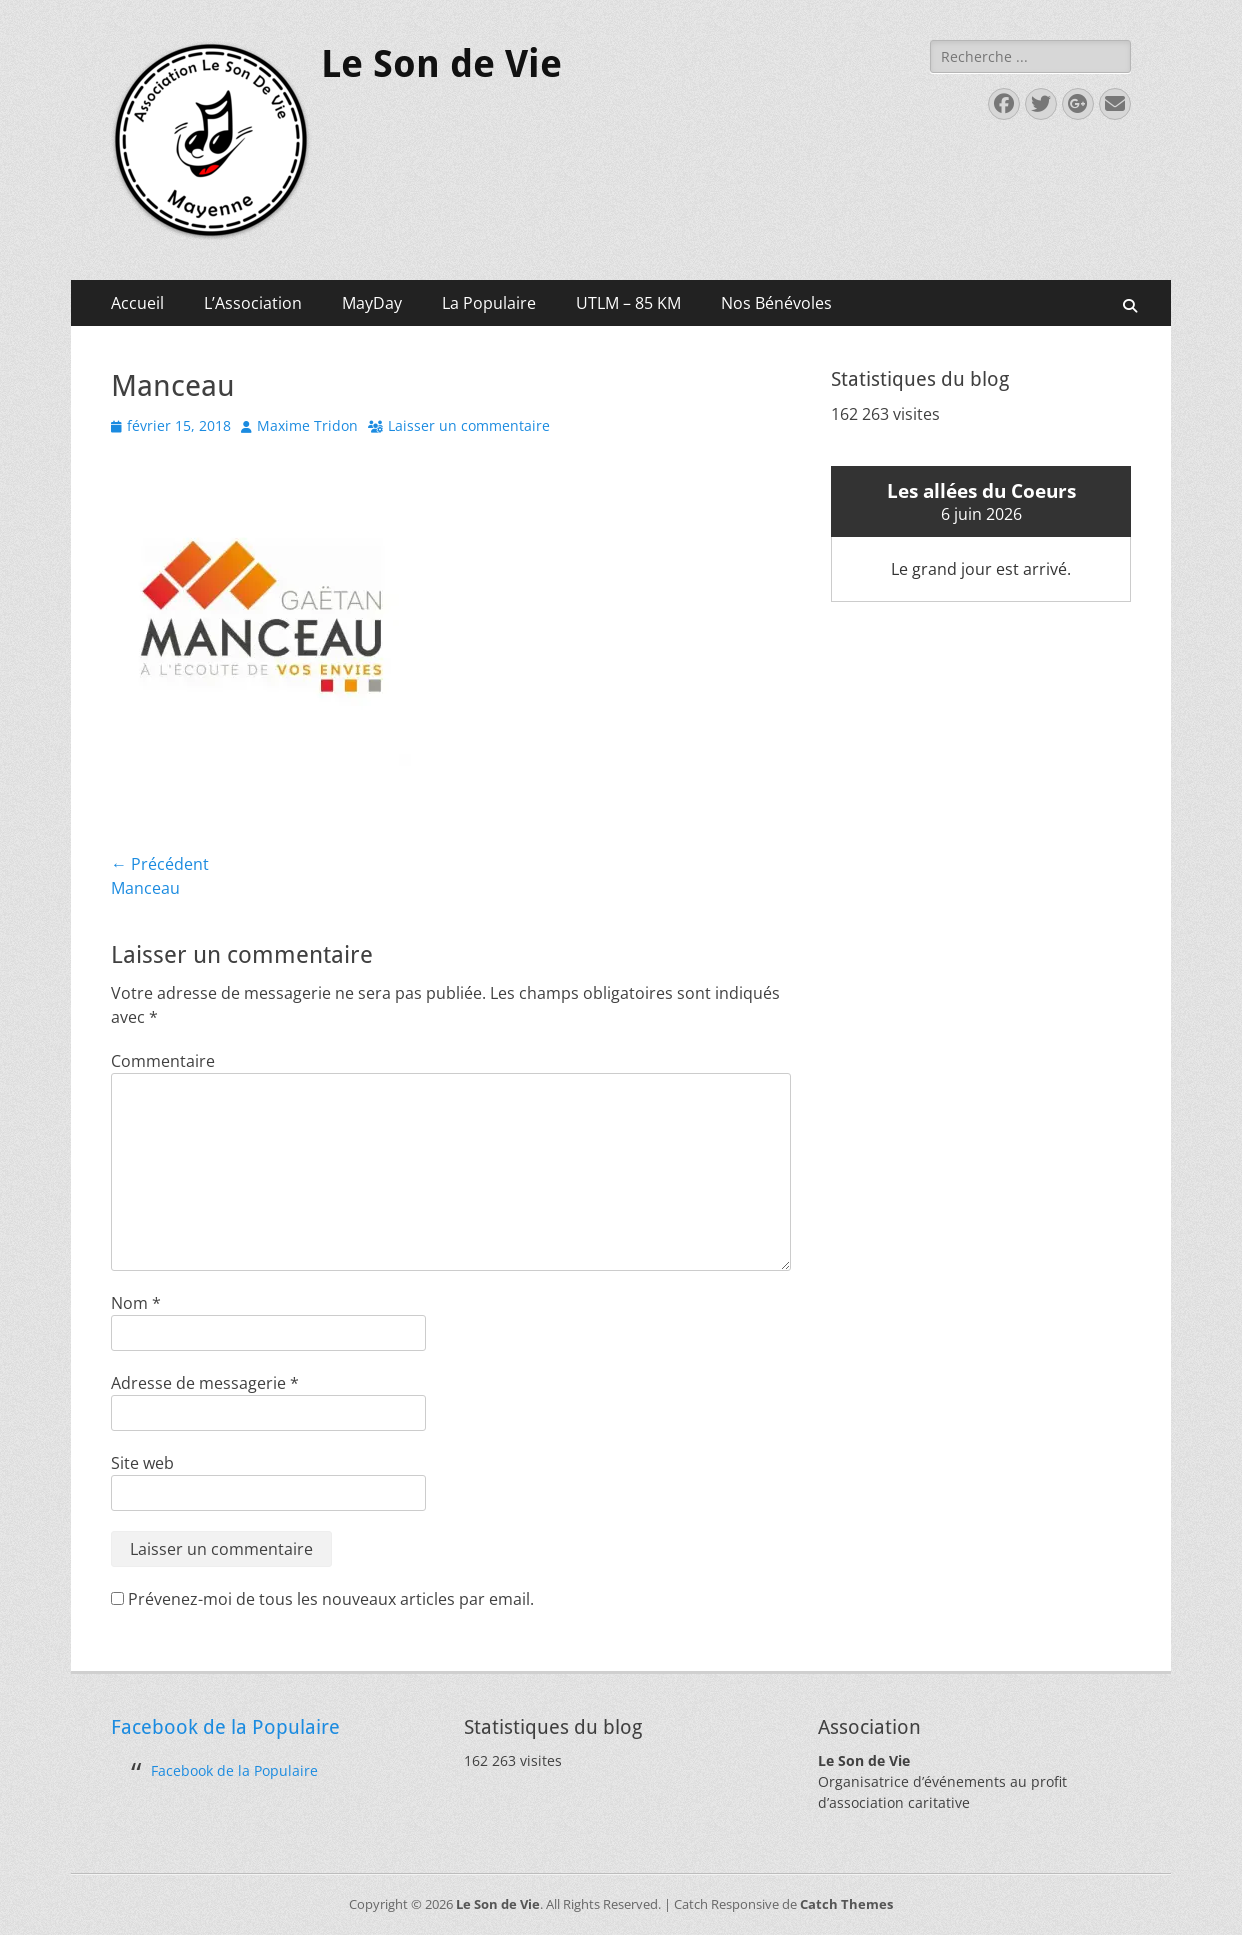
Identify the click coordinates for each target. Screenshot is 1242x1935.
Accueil (137, 303)
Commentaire (163, 1061)
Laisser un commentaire (469, 425)
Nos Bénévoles (776, 303)
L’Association (253, 303)
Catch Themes (846, 1904)
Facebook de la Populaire (225, 1727)
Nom (136, 1303)
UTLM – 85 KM (628, 303)
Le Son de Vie (441, 64)
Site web (142, 1463)
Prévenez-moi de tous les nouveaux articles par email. (331, 1599)
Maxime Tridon (307, 425)
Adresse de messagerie (205, 1383)
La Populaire (489, 303)
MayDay (372, 303)
